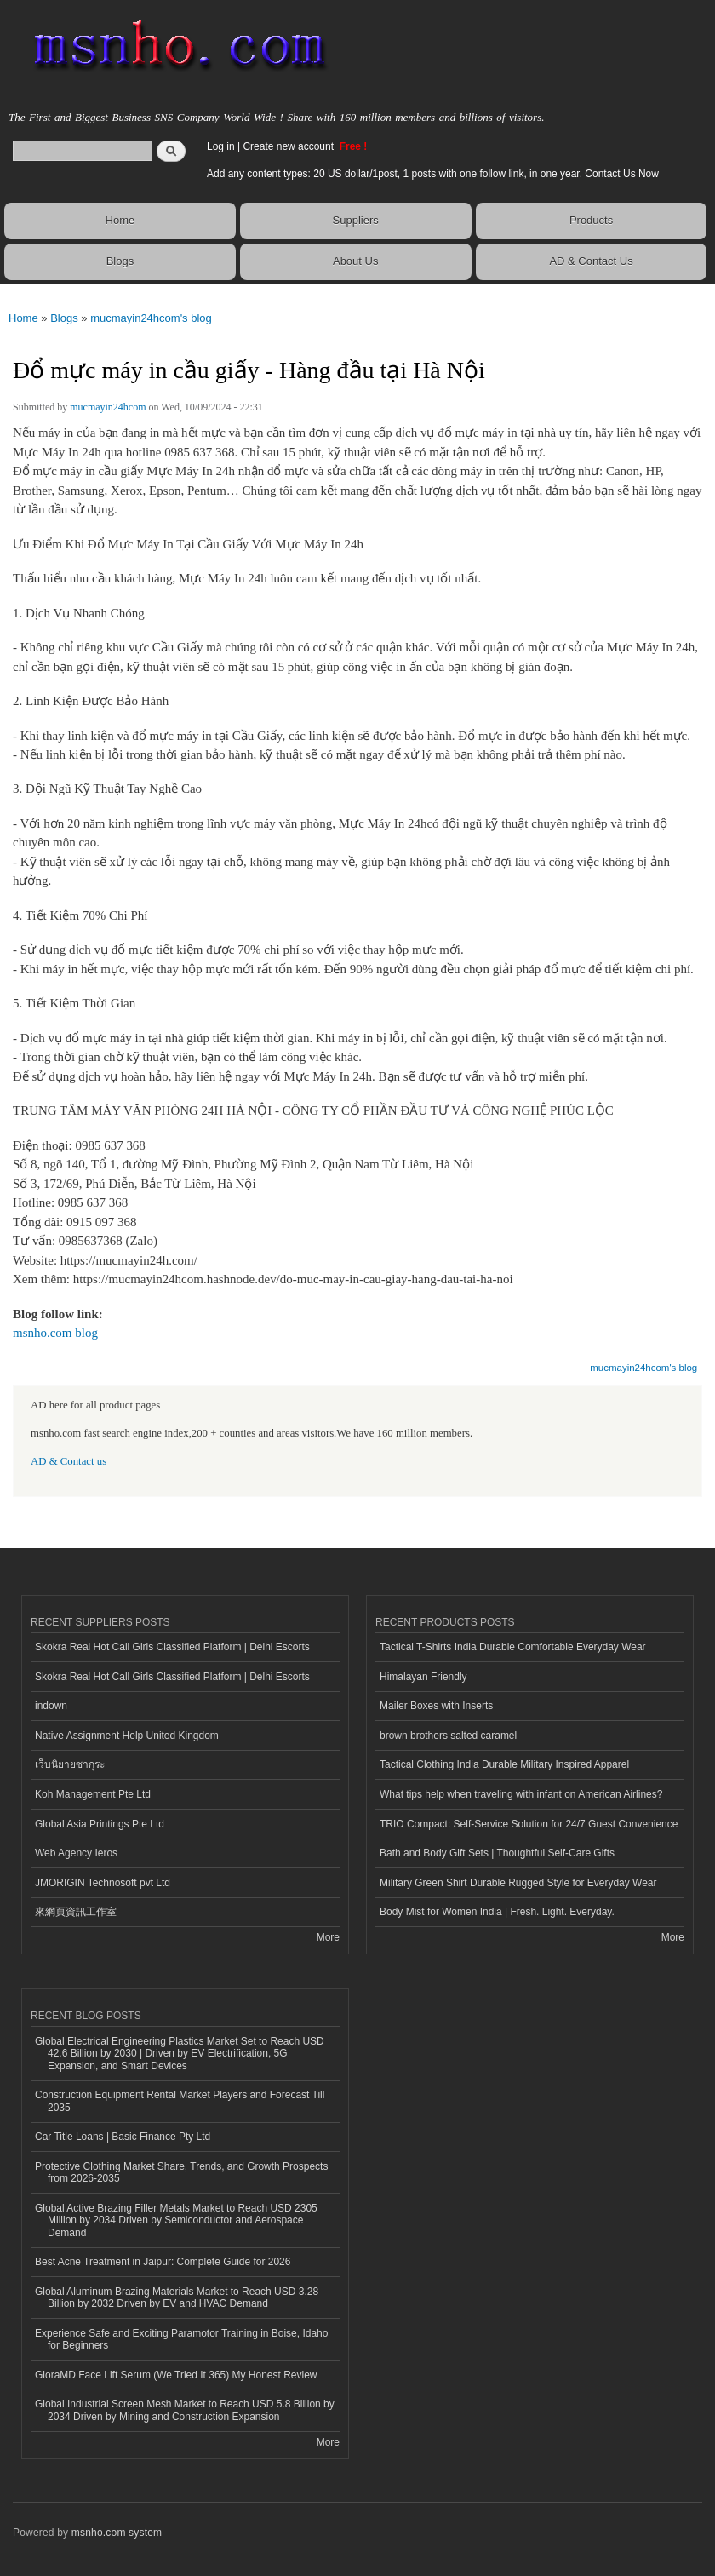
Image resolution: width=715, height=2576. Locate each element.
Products (591, 220)
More (328, 1937)
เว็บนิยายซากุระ (70, 1764)
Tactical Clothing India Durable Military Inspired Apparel (504, 1764)
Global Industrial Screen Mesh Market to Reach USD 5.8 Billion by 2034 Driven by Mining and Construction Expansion (185, 2410)
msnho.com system (117, 2533)
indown (51, 1706)
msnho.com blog (55, 1333)
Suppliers (356, 220)
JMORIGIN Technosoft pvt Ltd (102, 1883)
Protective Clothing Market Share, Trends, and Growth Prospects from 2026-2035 (181, 2172)
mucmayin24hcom (108, 407)
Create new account (289, 146)
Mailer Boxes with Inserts (436, 1706)
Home (120, 220)
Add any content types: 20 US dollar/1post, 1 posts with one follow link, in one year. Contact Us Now (433, 174)
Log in (221, 146)
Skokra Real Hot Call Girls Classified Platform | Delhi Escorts (172, 1647)
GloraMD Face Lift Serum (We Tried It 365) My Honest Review (176, 2375)
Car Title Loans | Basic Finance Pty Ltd (122, 2137)
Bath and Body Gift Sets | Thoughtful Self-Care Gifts (497, 1853)
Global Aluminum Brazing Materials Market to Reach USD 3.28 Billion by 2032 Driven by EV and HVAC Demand (176, 2297)
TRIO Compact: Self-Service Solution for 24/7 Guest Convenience (529, 1824)
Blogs (120, 261)
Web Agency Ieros (76, 1853)
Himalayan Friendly (423, 1677)
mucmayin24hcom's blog (151, 318)
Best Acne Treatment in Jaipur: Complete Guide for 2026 (162, 2262)
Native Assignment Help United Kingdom (127, 1735)
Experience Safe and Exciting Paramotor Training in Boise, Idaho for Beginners (181, 2339)
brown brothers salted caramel (448, 1735)
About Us (355, 261)
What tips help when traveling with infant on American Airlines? (521, 1794)
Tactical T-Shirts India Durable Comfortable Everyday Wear (513, 1647)
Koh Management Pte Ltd (93, 1794)
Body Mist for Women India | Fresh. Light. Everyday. (497, 1912)
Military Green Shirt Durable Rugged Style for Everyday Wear (518, 1883)
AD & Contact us (68, 1461)
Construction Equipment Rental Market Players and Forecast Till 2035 (179, 2101)
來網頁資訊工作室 (76, 1912)
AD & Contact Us (590, 261)
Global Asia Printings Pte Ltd (99, 1824)
